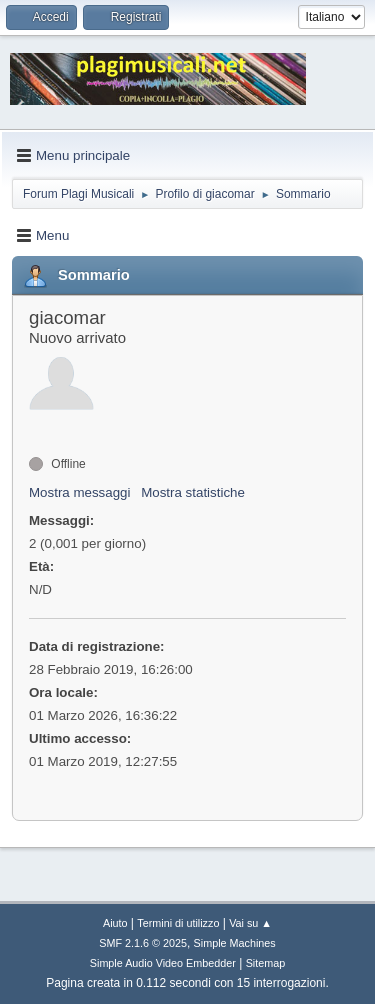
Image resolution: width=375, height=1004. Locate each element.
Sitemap (266, 963)
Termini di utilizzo (178, 923)
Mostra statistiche (193, 492)
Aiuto (115, 923)
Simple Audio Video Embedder (163, 963)
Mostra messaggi (79, 492)
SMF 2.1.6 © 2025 (143, 943)
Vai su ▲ (250, 923)
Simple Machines (235, 943)
